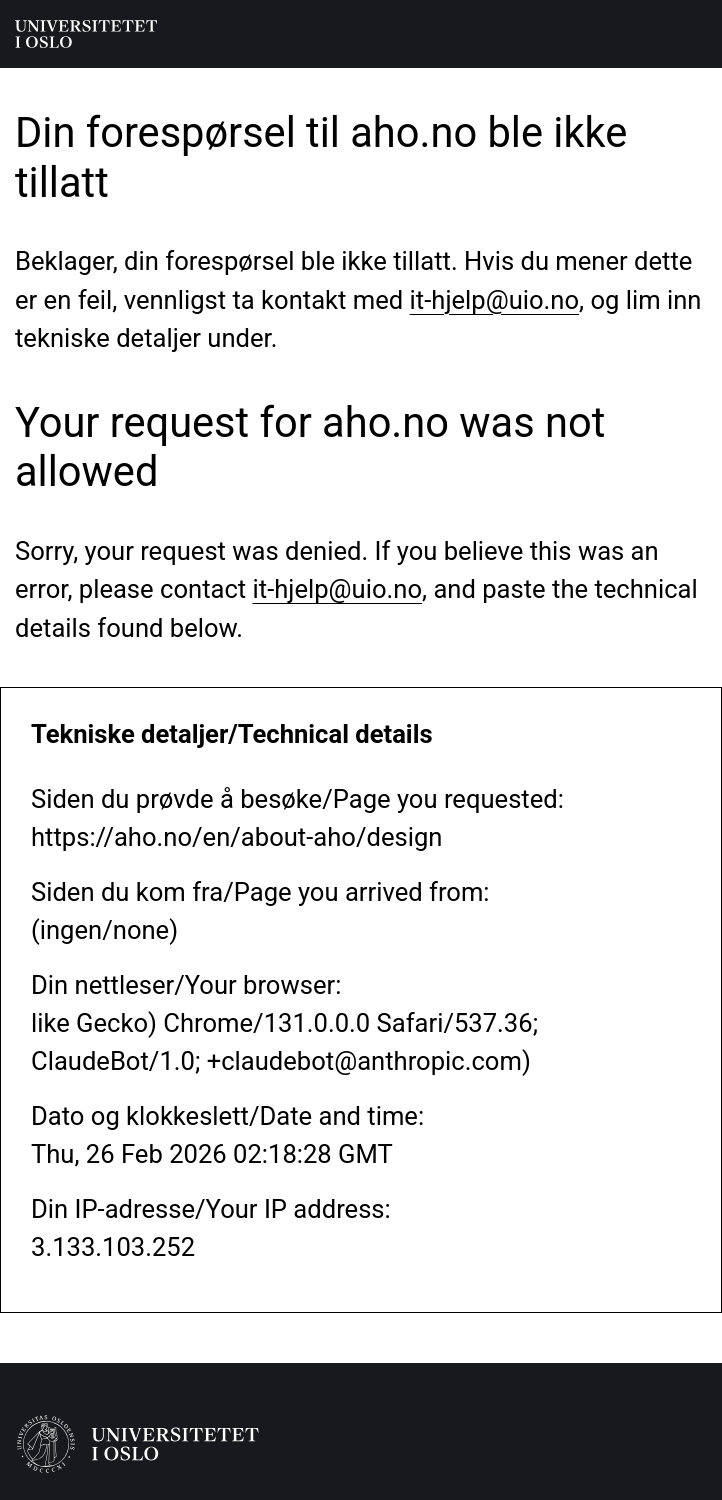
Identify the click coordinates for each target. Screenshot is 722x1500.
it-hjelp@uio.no (494, 300)
